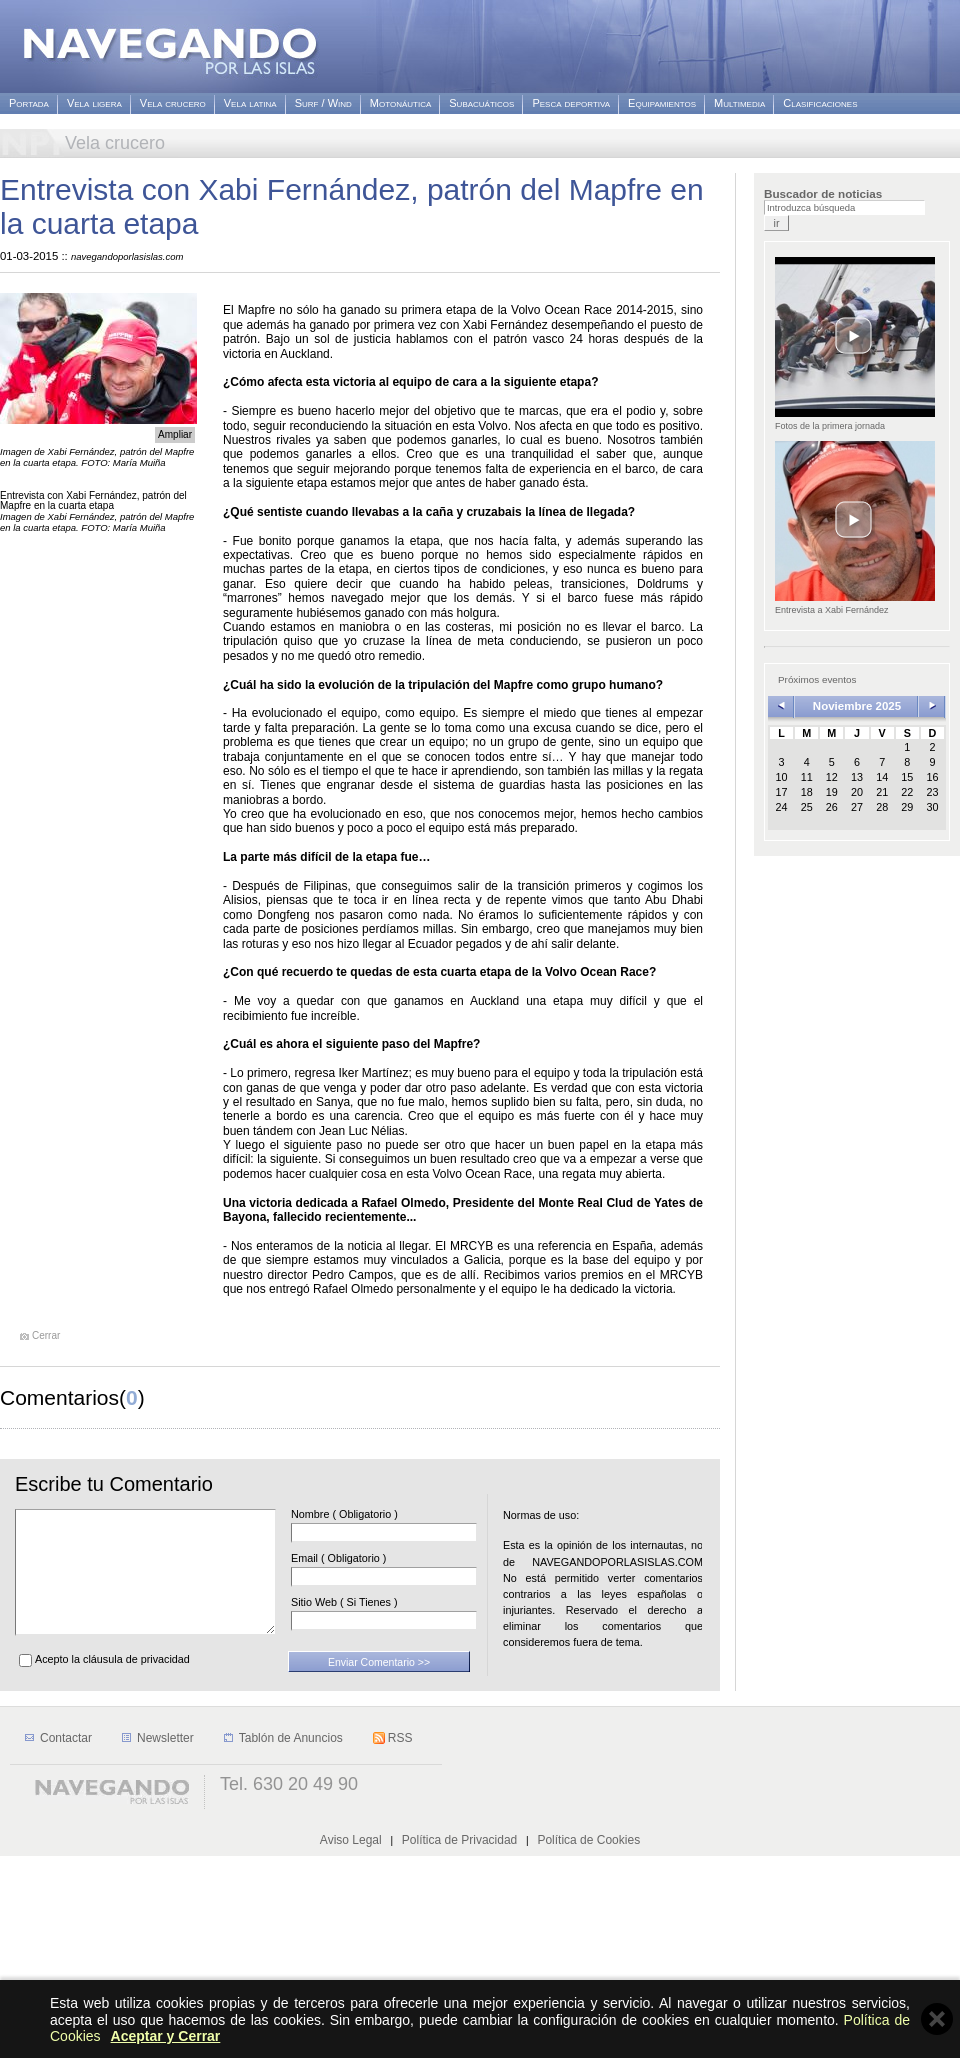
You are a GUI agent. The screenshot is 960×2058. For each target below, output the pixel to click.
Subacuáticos (481, 103)
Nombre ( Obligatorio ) (374, 1514)
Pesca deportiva (571, 103)
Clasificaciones (820, 103)
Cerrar (46, 1336)
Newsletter (165, 1940)
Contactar (66, 1940)
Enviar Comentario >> (379, 1686)
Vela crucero (173, 103)
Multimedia (739, 103)
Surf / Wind (323, 103)
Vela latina (250, 103)
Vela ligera (94, 103)
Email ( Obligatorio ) (368, 1558)
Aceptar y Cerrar (166, 2036)
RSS (400, 1940)
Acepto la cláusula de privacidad (112, 1683)
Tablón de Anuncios (291, 1940)
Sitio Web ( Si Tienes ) (374, 1602)
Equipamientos (662, 103)
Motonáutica (400, 103)
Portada (29, 103)
